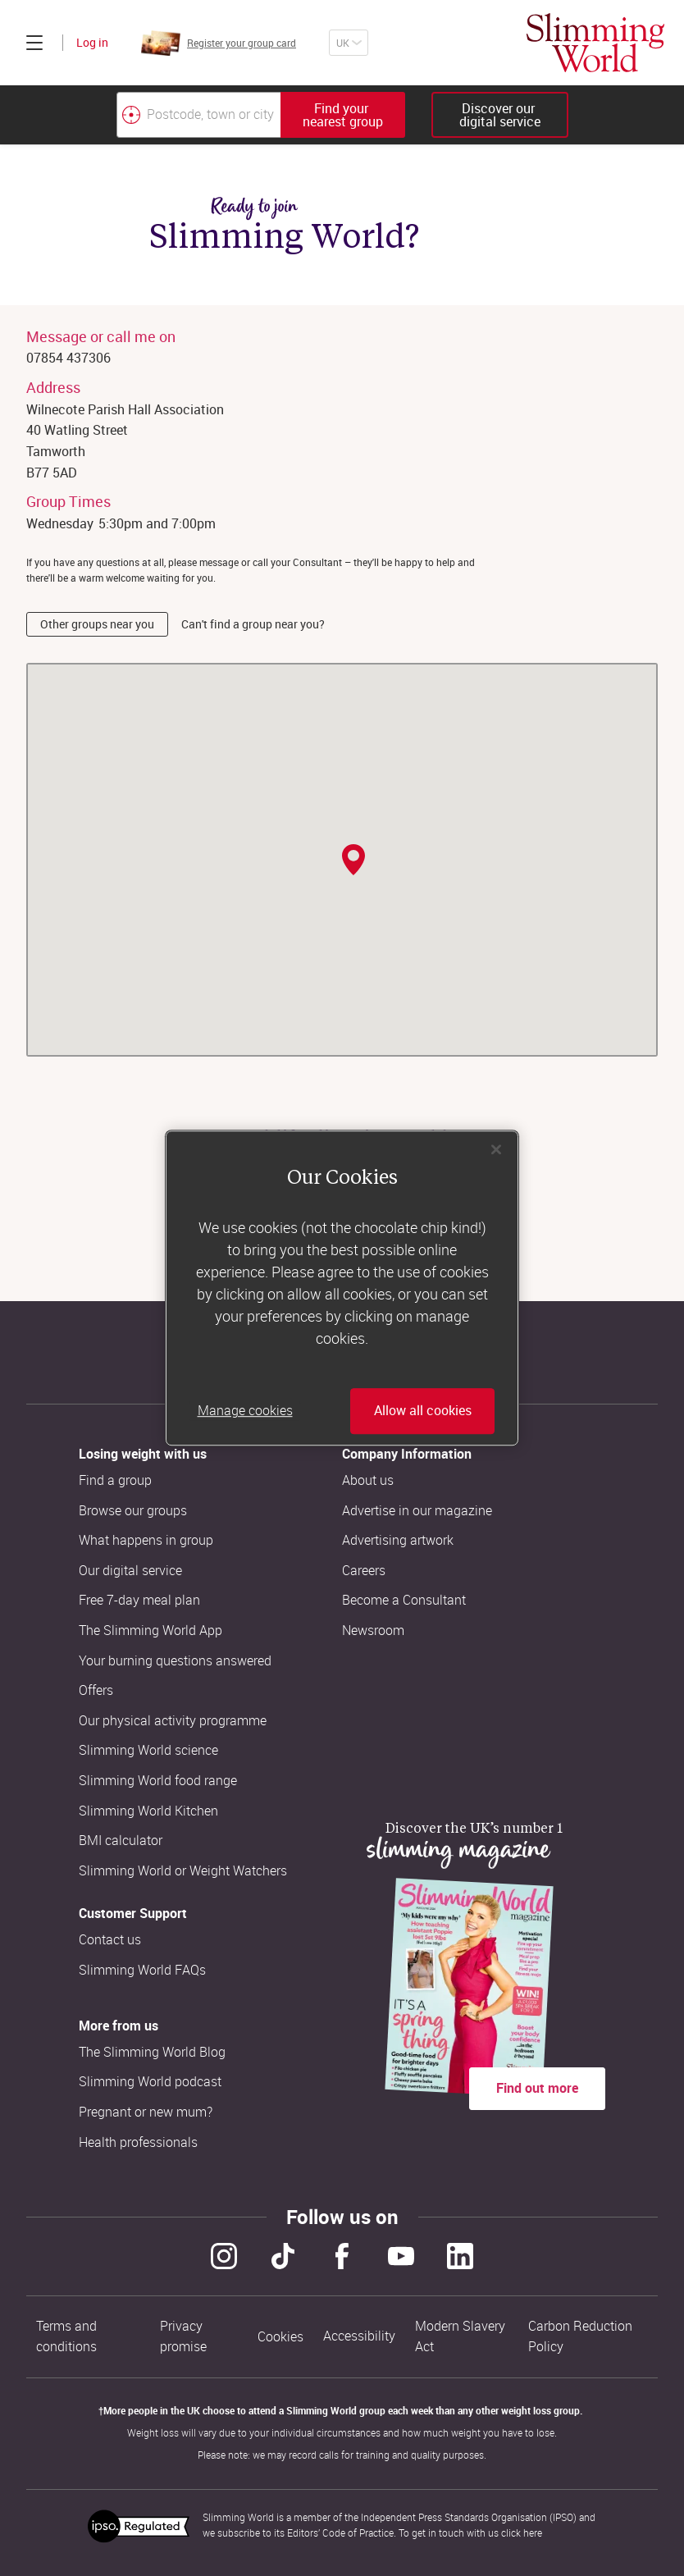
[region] (342, 1288)
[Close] (496, 1149)
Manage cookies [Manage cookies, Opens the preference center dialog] (245, 1411)
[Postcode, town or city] (198, 115)
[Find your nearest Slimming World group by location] (131, 115)
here (532, 2532)
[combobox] (260, 115)
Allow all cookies (423, 1411)
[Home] (595, 42)
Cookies (280, 2337)
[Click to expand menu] (34, 42)
